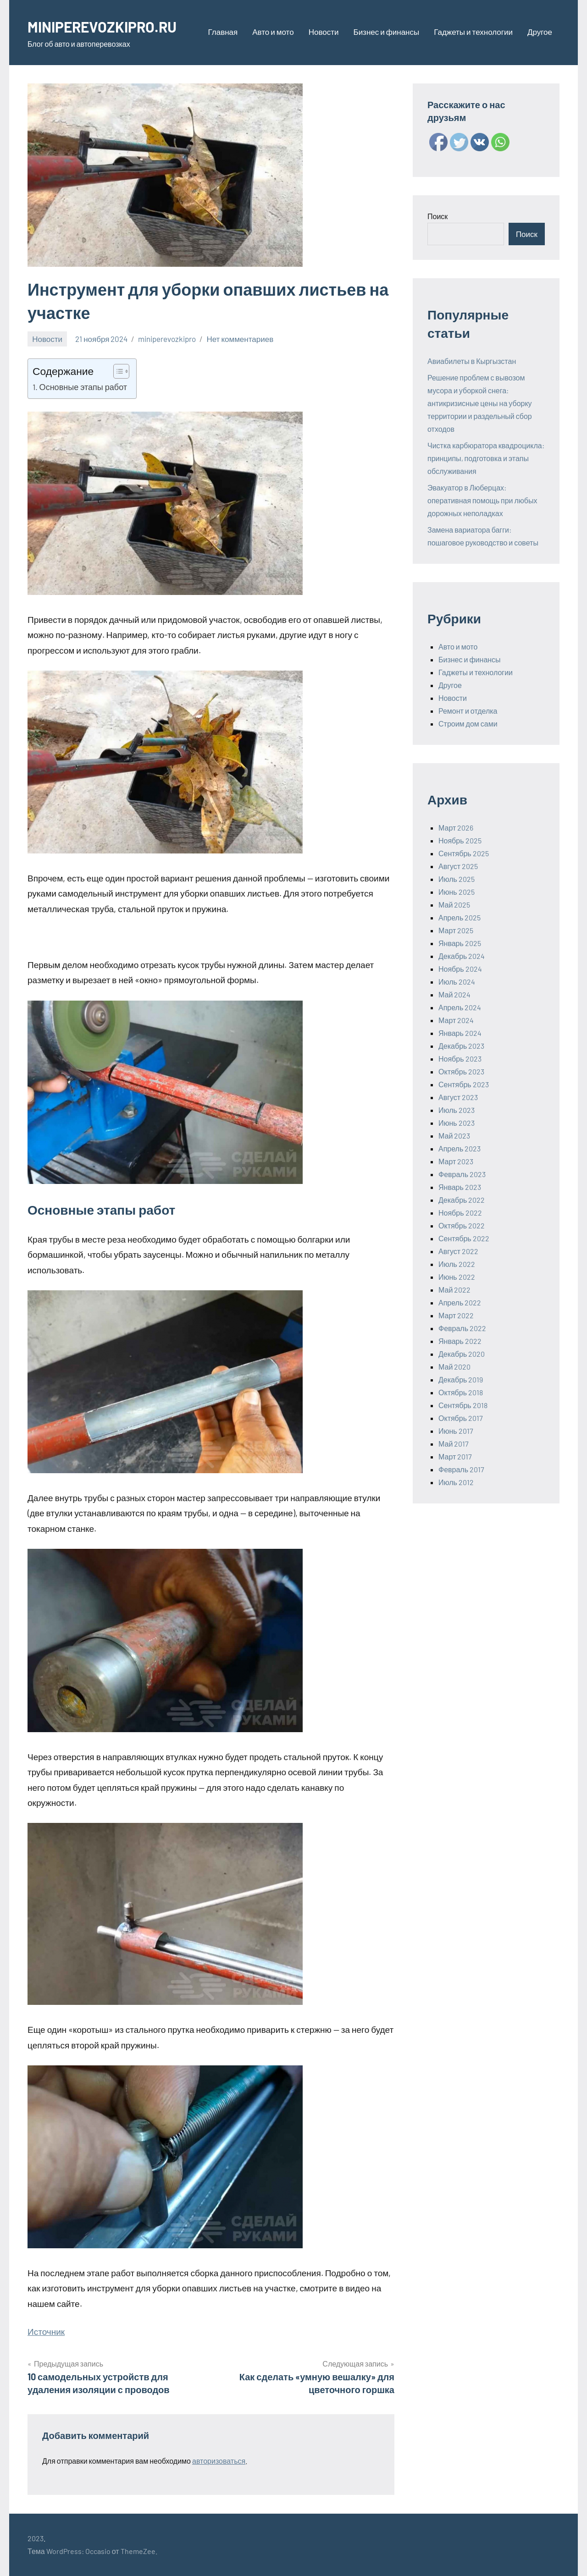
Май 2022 (454, 1289)
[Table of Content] (121, 371)
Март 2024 (456, 1020)
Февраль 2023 (462, 1174)
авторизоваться (218, 2460)
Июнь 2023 (456, 1122)
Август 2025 (458, 866)
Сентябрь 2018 (462, 1405)
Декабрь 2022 (461, 1199)
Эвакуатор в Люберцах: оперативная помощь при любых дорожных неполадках (482, 500)
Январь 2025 (459, 943)
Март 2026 (455, 827)
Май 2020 (454, 1366)
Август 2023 (458, 1097)
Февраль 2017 (461, 1469)
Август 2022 (458, 1251)
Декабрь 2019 (460, 1379)
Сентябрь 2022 (463, 1238)
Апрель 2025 (459, 917)
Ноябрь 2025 (460, 840)
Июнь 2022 (456, 1276)
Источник (46, 2331)
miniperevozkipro (167, 338)
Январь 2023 (459, 1187)
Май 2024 (454, 994)
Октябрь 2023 (461, 1071)
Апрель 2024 (459, 1007)
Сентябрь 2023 (463, 1084)
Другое (539, 31)
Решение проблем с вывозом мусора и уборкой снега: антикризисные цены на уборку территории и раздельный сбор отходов (479, 403)
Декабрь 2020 (461, 1353)
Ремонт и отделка (468, 710)
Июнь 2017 (455, 1430)
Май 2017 (453, 1443)
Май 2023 (454, 1135)
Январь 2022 (460, 1341)
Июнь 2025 (456, 891)
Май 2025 (454, 904)
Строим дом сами (468, 723)
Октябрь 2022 (461, 1225)
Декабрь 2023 (461, 1045)
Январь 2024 (460, 1033)
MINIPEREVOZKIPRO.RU (112, 26)
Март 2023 (455, 1161)
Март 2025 (455, 930)
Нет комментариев (239, 338)
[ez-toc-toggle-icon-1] (116, 371)
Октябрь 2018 (460, 1392)
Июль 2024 (456, 981)
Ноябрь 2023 (460, 1058)
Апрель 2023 (459, 1148)
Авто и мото (273, 31)
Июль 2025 (456, 879)
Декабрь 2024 (461, 956)
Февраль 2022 (462, 1328)
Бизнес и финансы (386, 31)
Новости (324, 31)
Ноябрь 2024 (460, 968)
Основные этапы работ (83, 387)
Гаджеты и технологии (473, 31)
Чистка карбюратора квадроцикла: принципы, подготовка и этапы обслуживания (485, 458)
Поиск (437, 216)
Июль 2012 (456, 1482)
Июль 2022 (456, 1264)
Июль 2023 (456, 1110)
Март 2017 (455, 1456)
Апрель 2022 (459, 1302)
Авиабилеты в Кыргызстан (471, 361)
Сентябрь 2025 (463, 853)
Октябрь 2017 (460, 1418)
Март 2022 (456, 1315)
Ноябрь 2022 (460, 1212)
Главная (223, 31)
